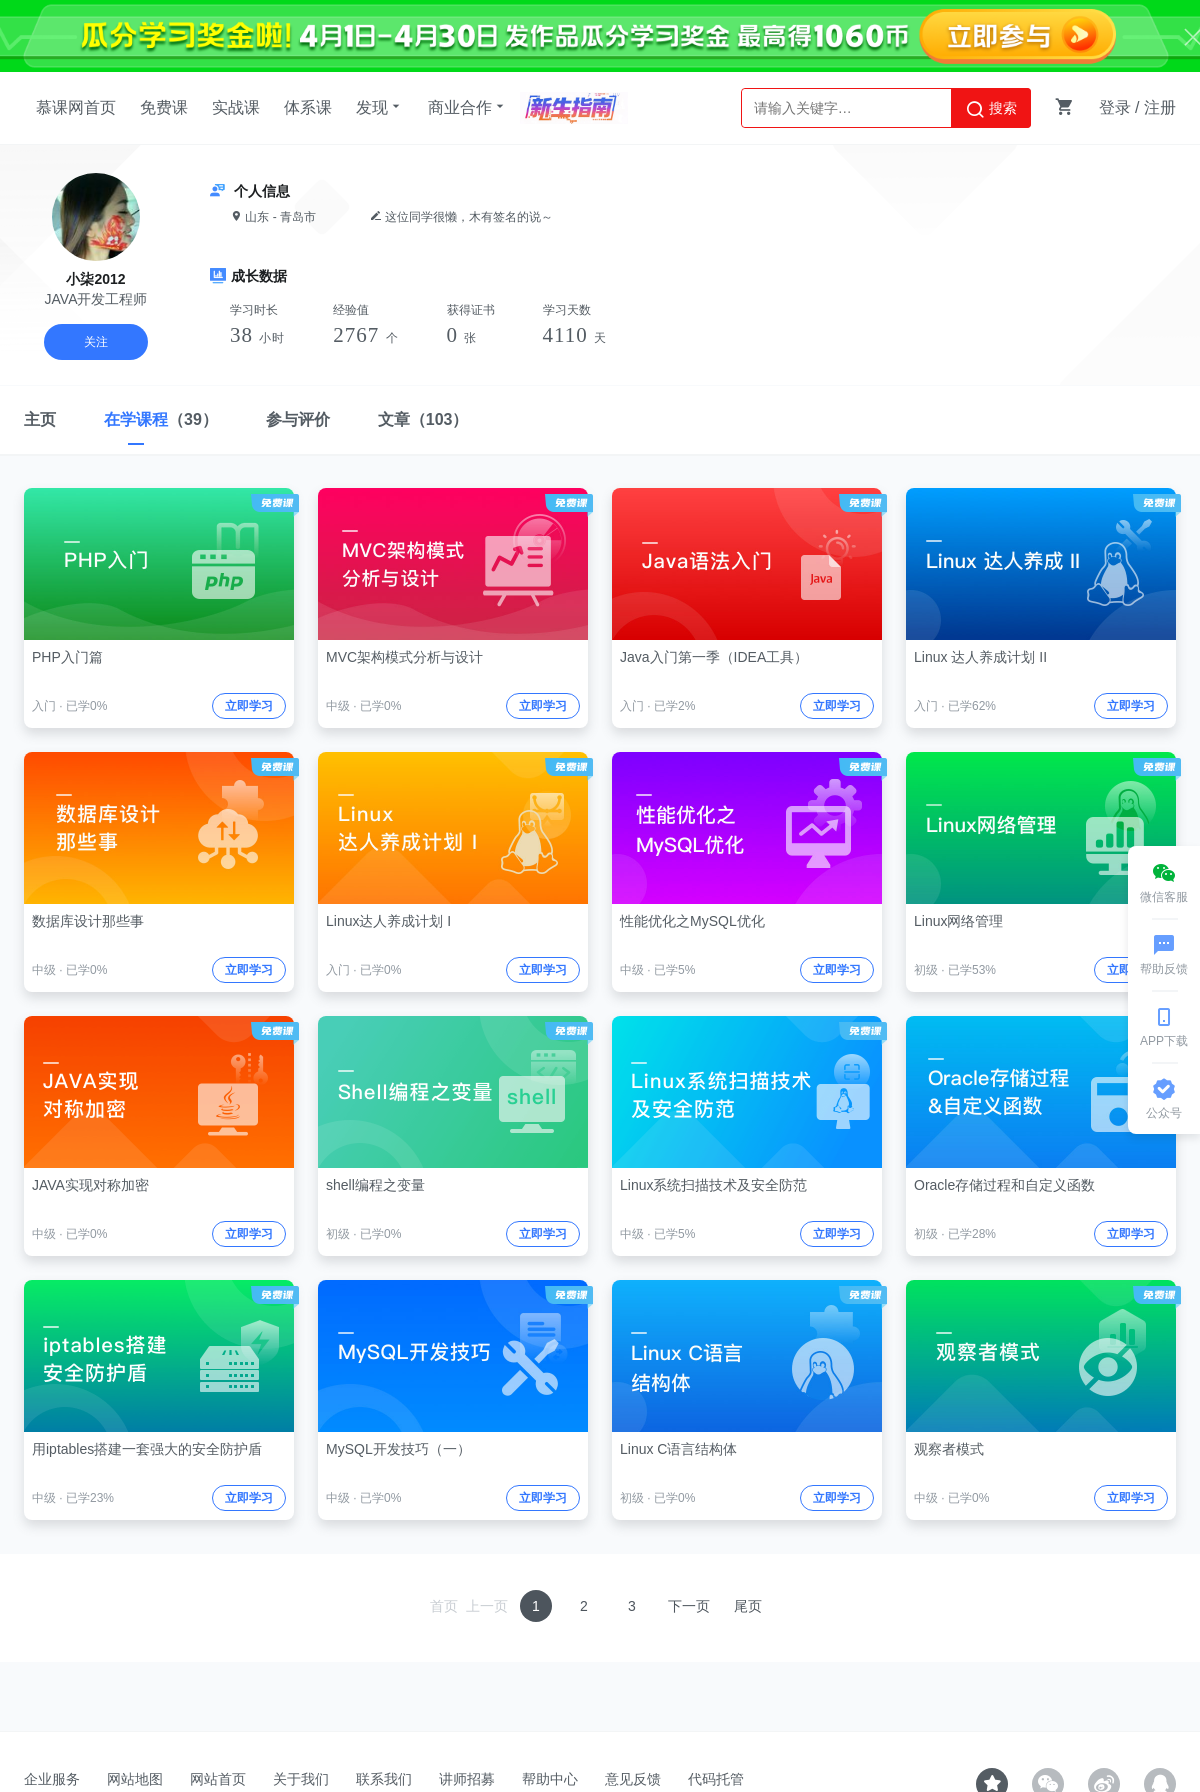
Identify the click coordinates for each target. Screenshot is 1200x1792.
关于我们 (301, 1779)
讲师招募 (467, 1779)
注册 (1160, 107)
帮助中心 (550, 1779)
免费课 (164, 107)
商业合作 (468, 107)
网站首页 (218, 1779)
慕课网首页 (76, 107)
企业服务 (52, 1779)
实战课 (236, 107)
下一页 (689, 1606)
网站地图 (135, 1779)
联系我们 (384, 1779)
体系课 (308, 107)
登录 (1115, 107)
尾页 (748, 1606)
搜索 (991, 109)
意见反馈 (633, 1779)
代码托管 (716, 1779)
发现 (380, 107)
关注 (96, 342)
